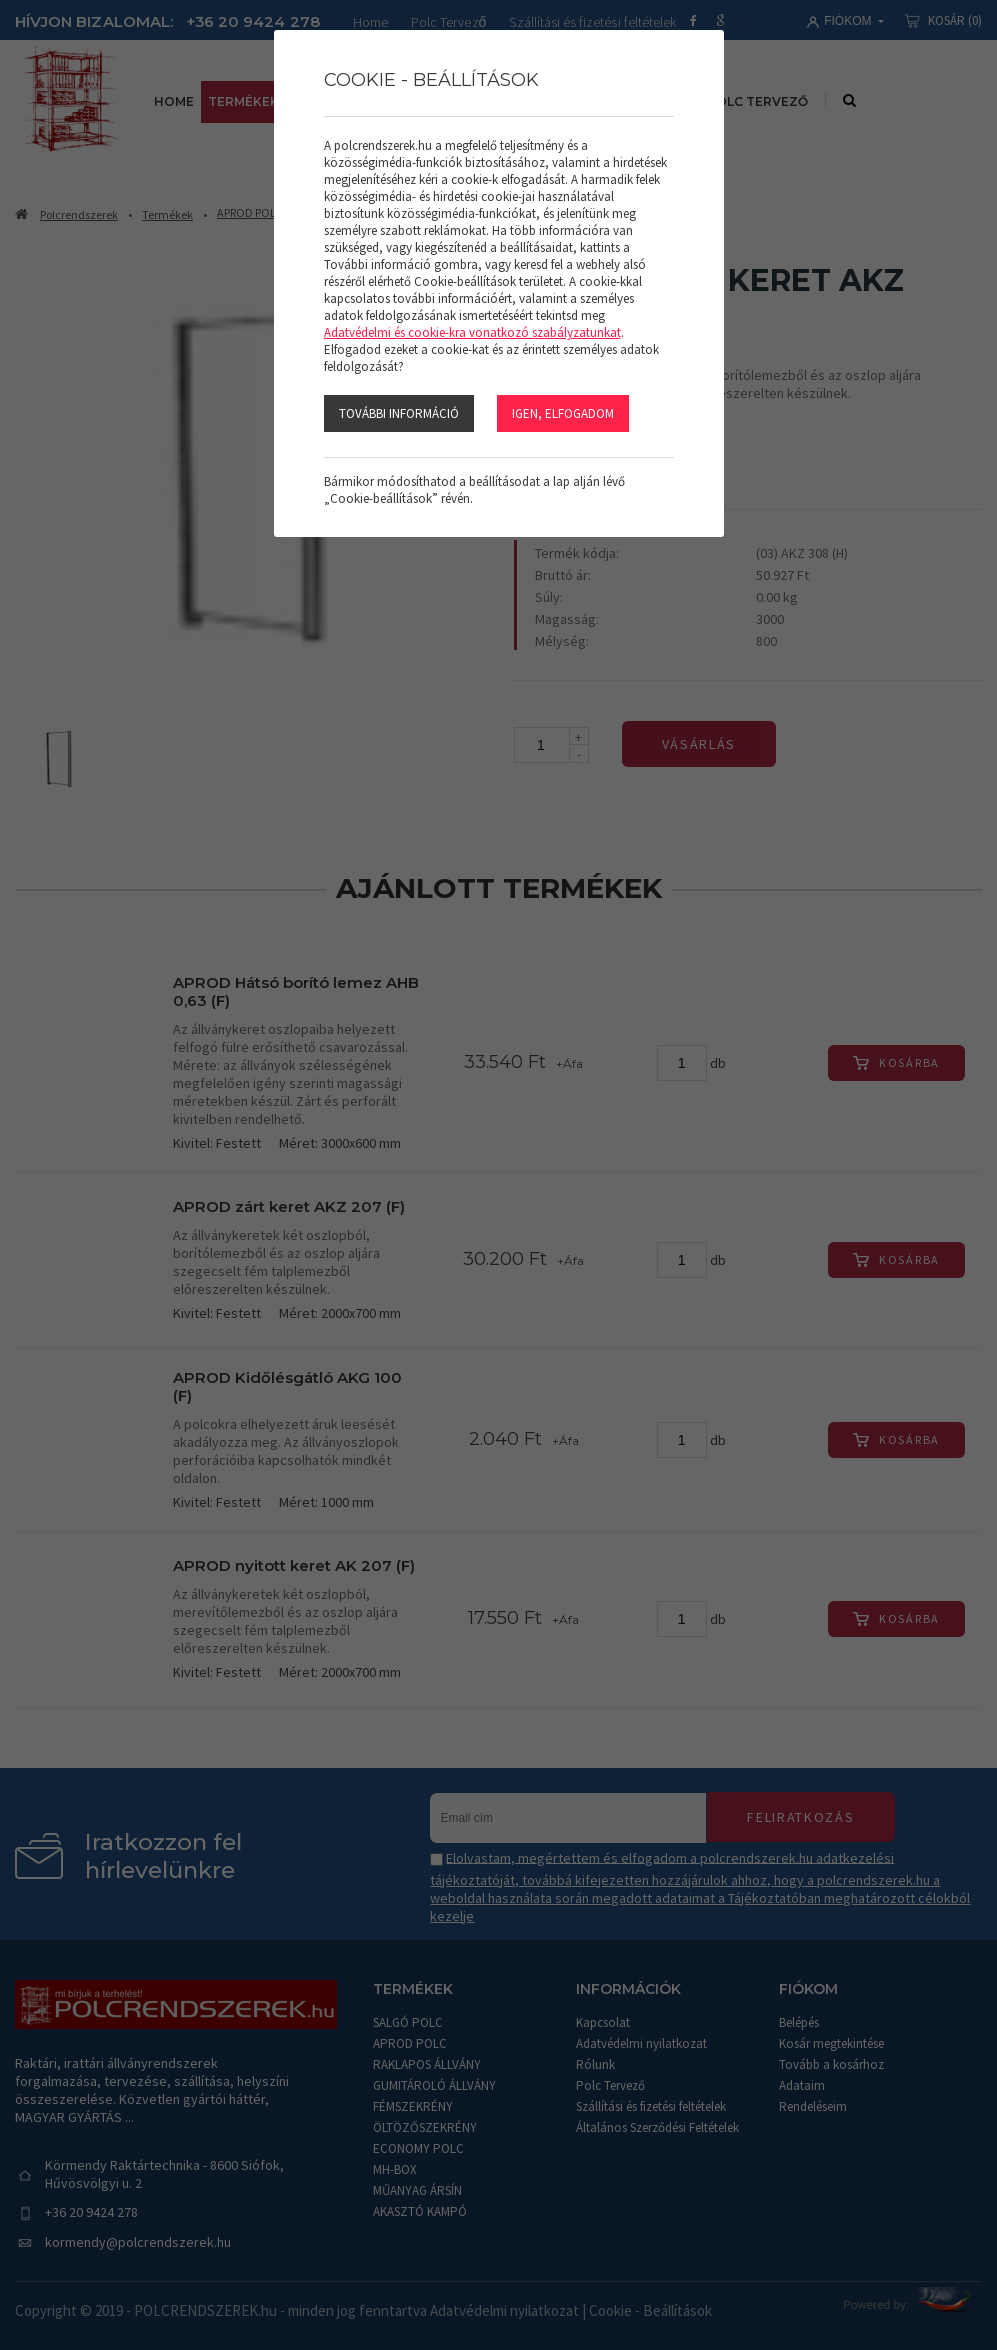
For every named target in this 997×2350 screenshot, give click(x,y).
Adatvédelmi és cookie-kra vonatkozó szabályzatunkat (472, 332)
